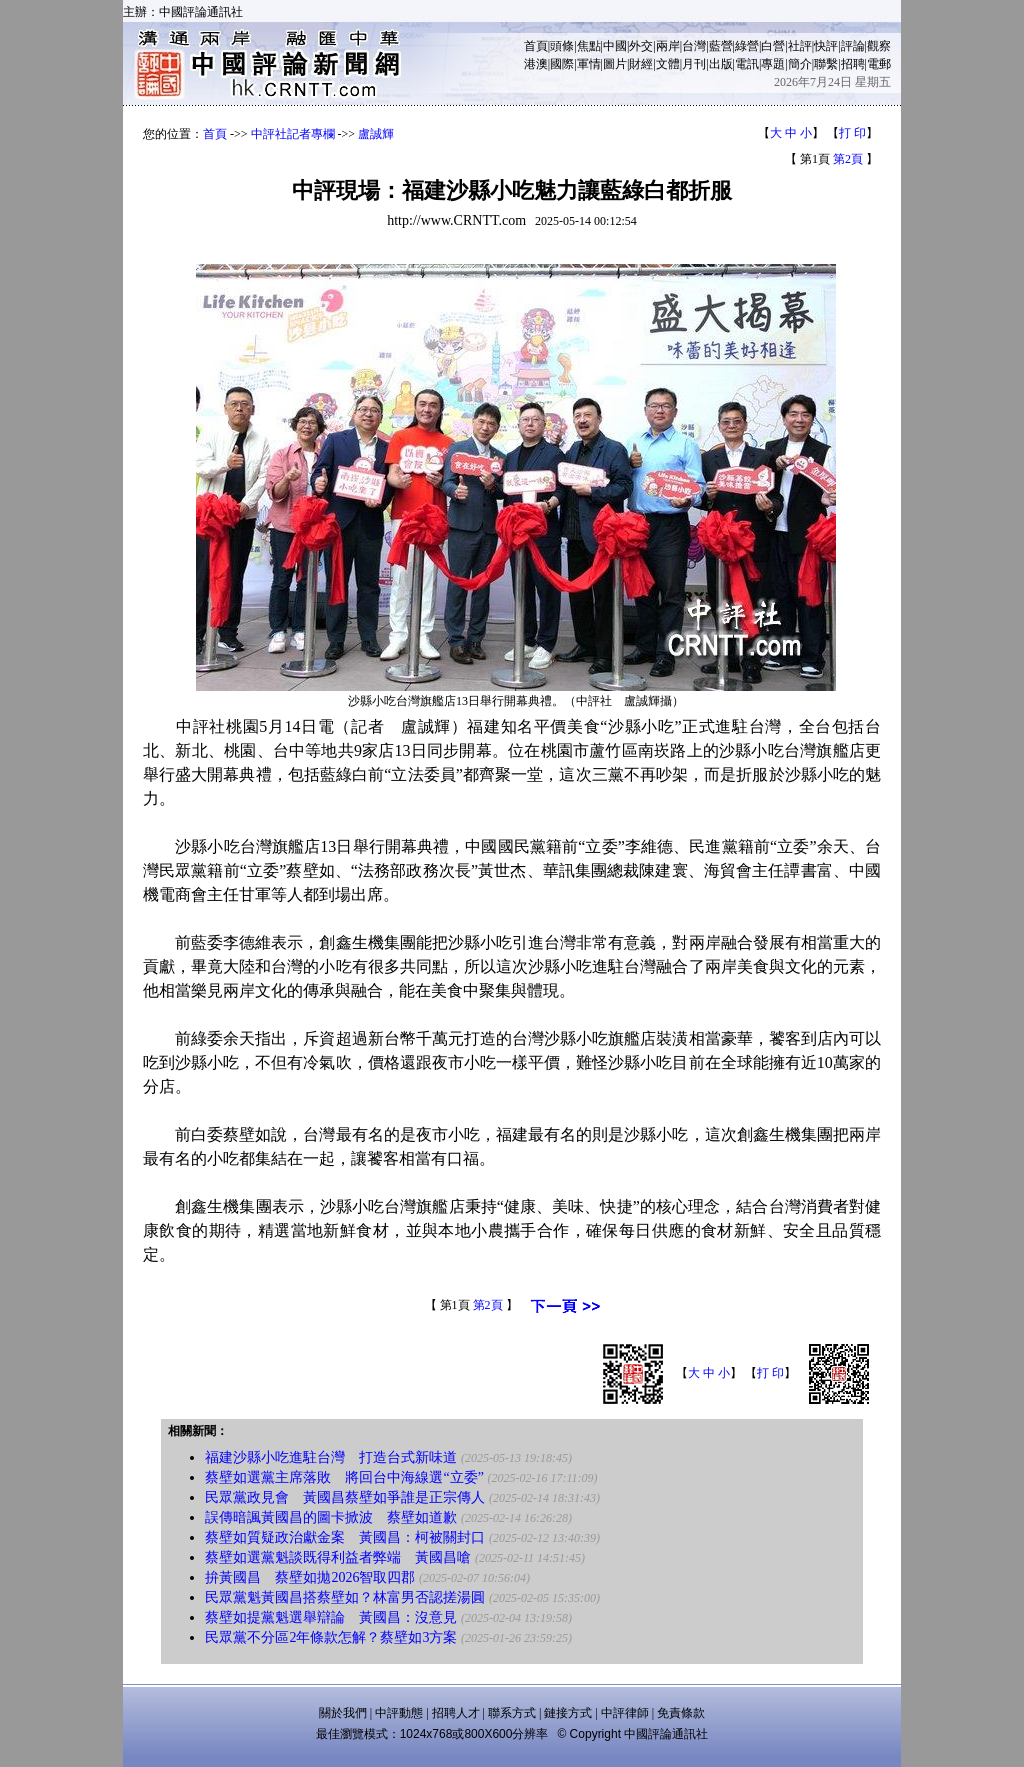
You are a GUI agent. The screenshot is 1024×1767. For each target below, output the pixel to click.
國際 (562, 64)
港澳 (536, 64)
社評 (800, 46)
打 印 (852, 133)
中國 (615, 46)
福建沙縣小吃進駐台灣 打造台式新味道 (331, 1457)
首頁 (536, 46)
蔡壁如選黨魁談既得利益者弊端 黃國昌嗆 (338, 1557)
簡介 (800, 64)
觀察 (879, 46)
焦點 (589, 46)
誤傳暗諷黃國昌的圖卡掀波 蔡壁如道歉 (331, 1517)
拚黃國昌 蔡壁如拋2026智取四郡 (310, 1577)
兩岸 (668, 46)
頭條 (562, 46)
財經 (641, 64)
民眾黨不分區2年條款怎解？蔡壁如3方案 (331, 1637)
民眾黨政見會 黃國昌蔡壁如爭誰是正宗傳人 (345, 1497)
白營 (773, 46)
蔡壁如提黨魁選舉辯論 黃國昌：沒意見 (331, 1617)
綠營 (747, 46)
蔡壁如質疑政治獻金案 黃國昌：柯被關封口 (345, 1537)
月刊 (694, 64)
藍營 (721, 46)
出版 (721, 64)
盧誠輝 (376, 134)
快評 (826, 46)
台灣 (694, 46)
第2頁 (848, 159)
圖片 (615, 64)
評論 (853, 46)
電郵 (879, 64)
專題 (773, 64)
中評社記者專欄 (293, 134)
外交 (641, 46)
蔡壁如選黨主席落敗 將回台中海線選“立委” (344, 1477)
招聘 (853, 64)
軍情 (589, 64)
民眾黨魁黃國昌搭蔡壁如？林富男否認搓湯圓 (345, 1597)
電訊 (747, 64)
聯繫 (826, 64)
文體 (668, 64)
